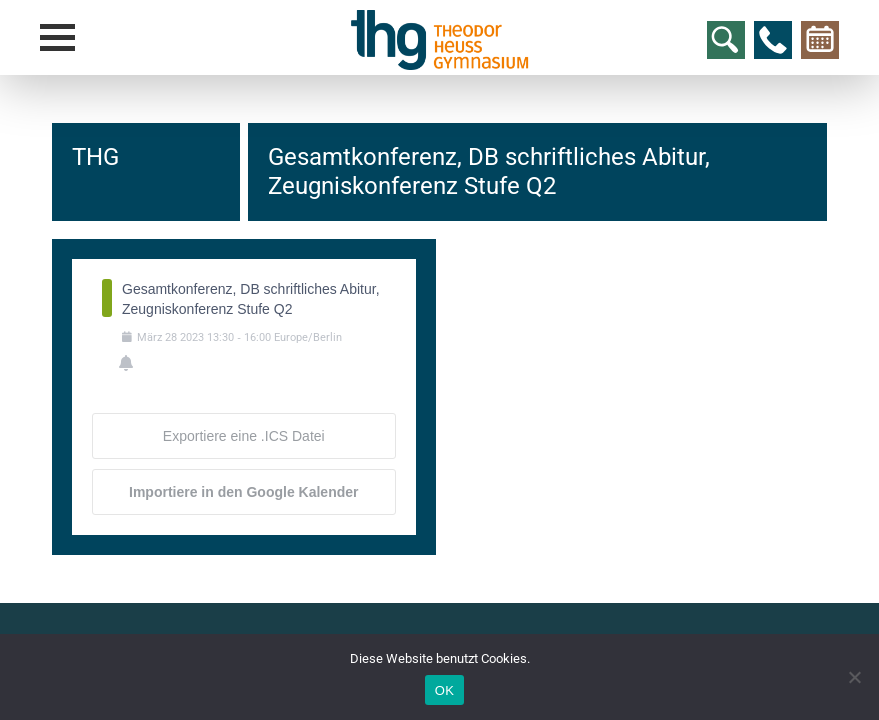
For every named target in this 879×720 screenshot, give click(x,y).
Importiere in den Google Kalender (243, 492)
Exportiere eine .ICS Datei (244, 436)
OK (444, 690)
